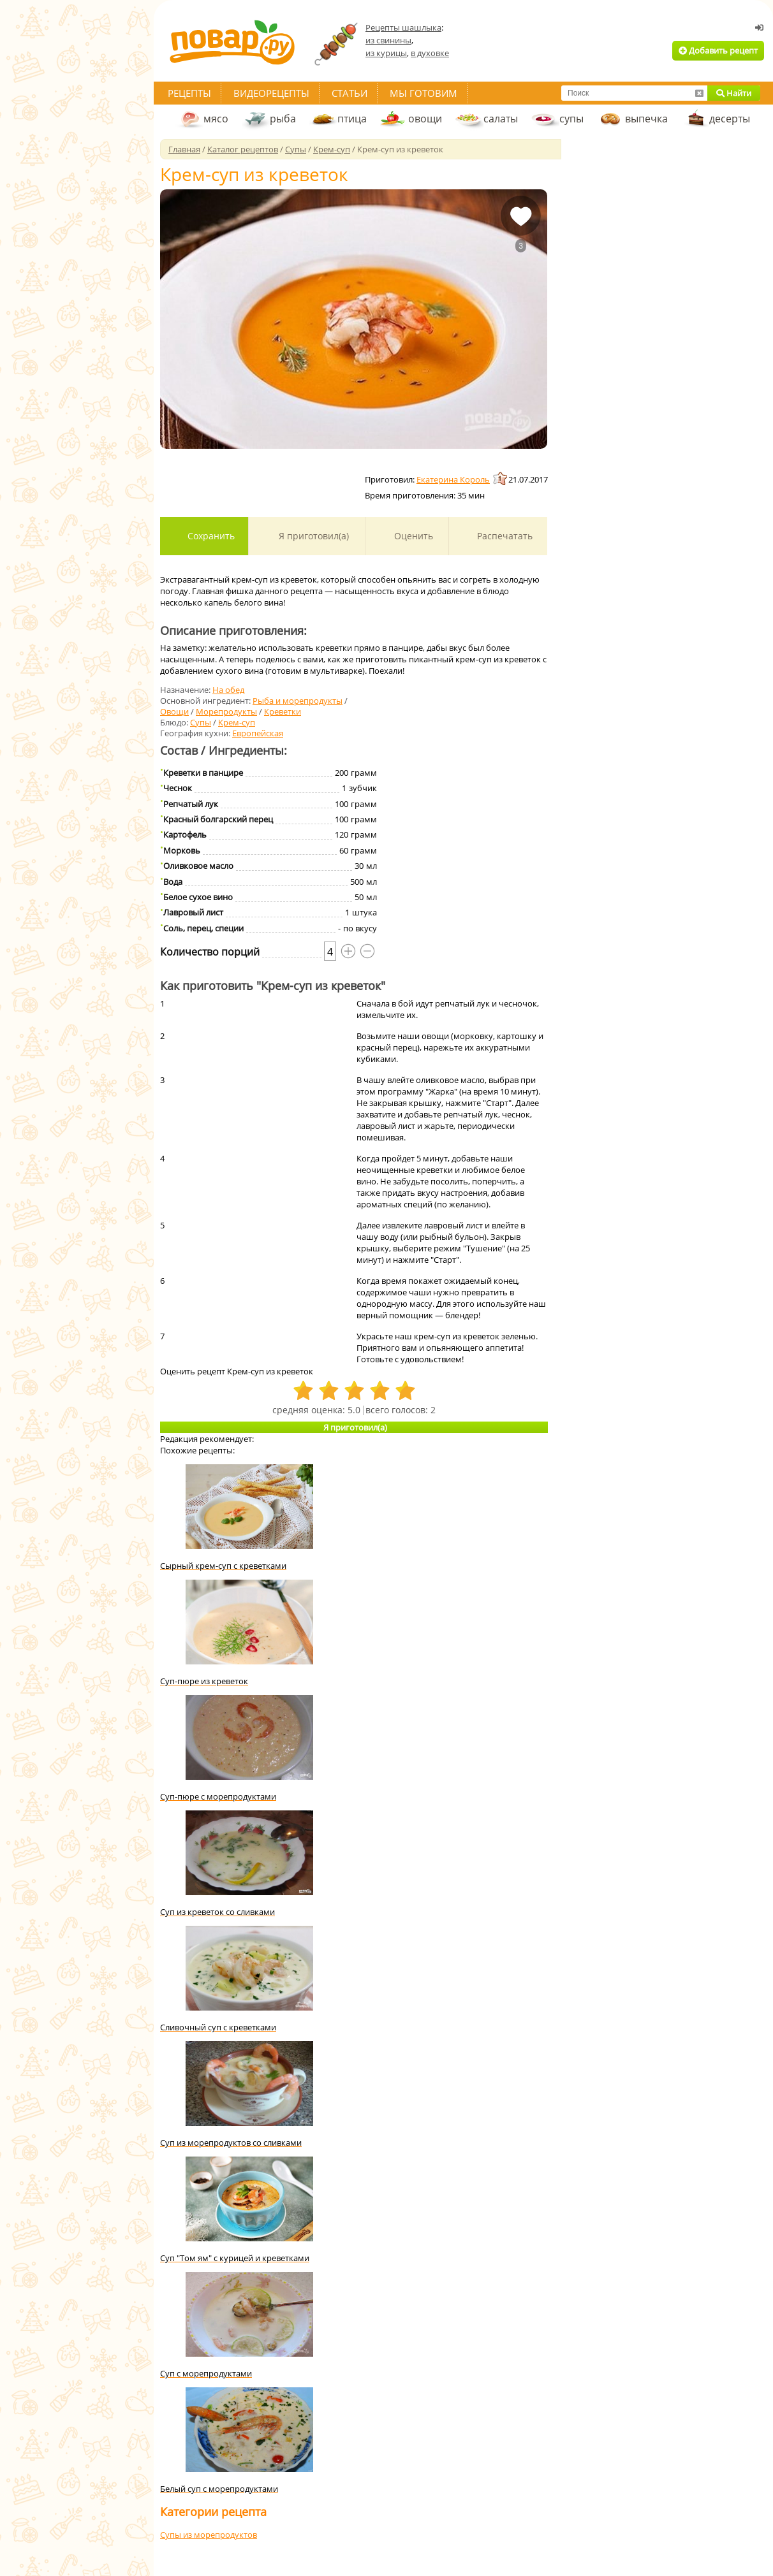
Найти (733, 93)
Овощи (174, 711)
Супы (200, 722)
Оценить (412, 536)
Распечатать (504, 536)
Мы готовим (423, 93)
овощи (425, 119)
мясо (215, 119)
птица (352, 119)
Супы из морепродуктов (208, 2534)
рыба (283, 119)
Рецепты (189, 93)
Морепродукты (226, 711)
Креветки (282, 711)
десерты (729, 119)
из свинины (388, 40)
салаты (500, 119)
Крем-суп (236, 722)
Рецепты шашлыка (403, 27)
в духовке (430, 53)
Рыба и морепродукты (297, 700)
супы (571, 119)
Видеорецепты (271, 93)
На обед (228, 689)
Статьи (349, 93)
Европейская (257, 733)
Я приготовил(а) (312, 536)
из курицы (386, 53)
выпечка (646, 119)
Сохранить (210, 536)
